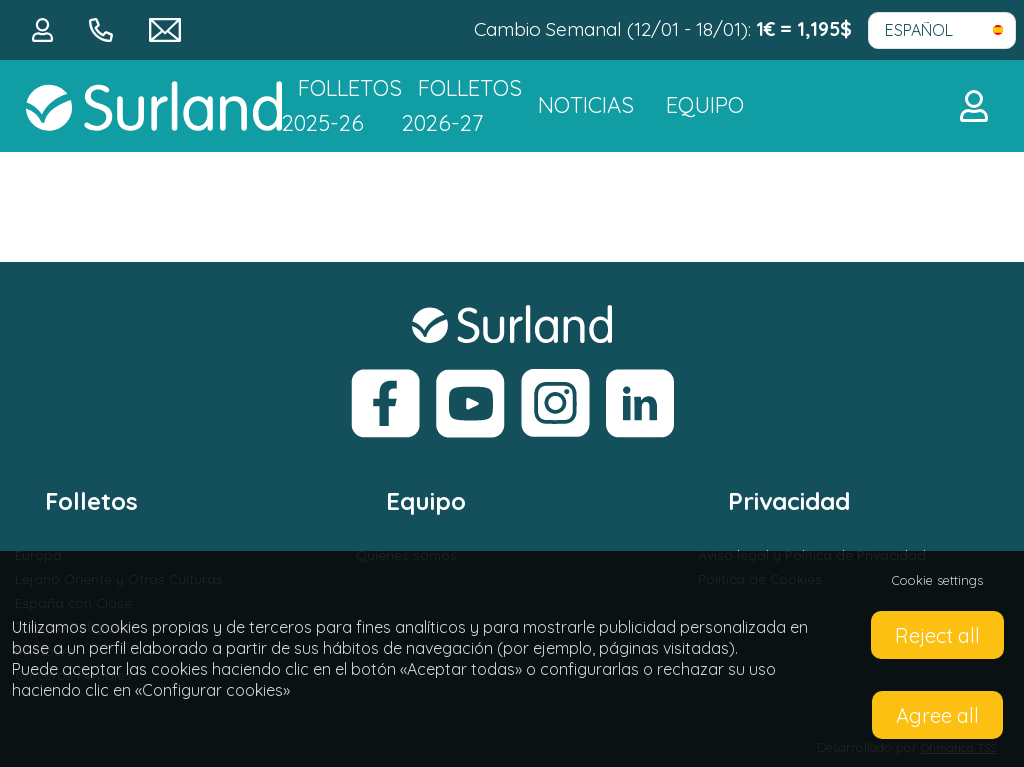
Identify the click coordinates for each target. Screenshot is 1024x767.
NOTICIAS (586, 105)
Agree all (937, 715)
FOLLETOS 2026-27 (462, 105)
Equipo (705, 105)
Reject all (937, 635)
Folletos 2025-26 (342, 105)
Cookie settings (937, 580)
